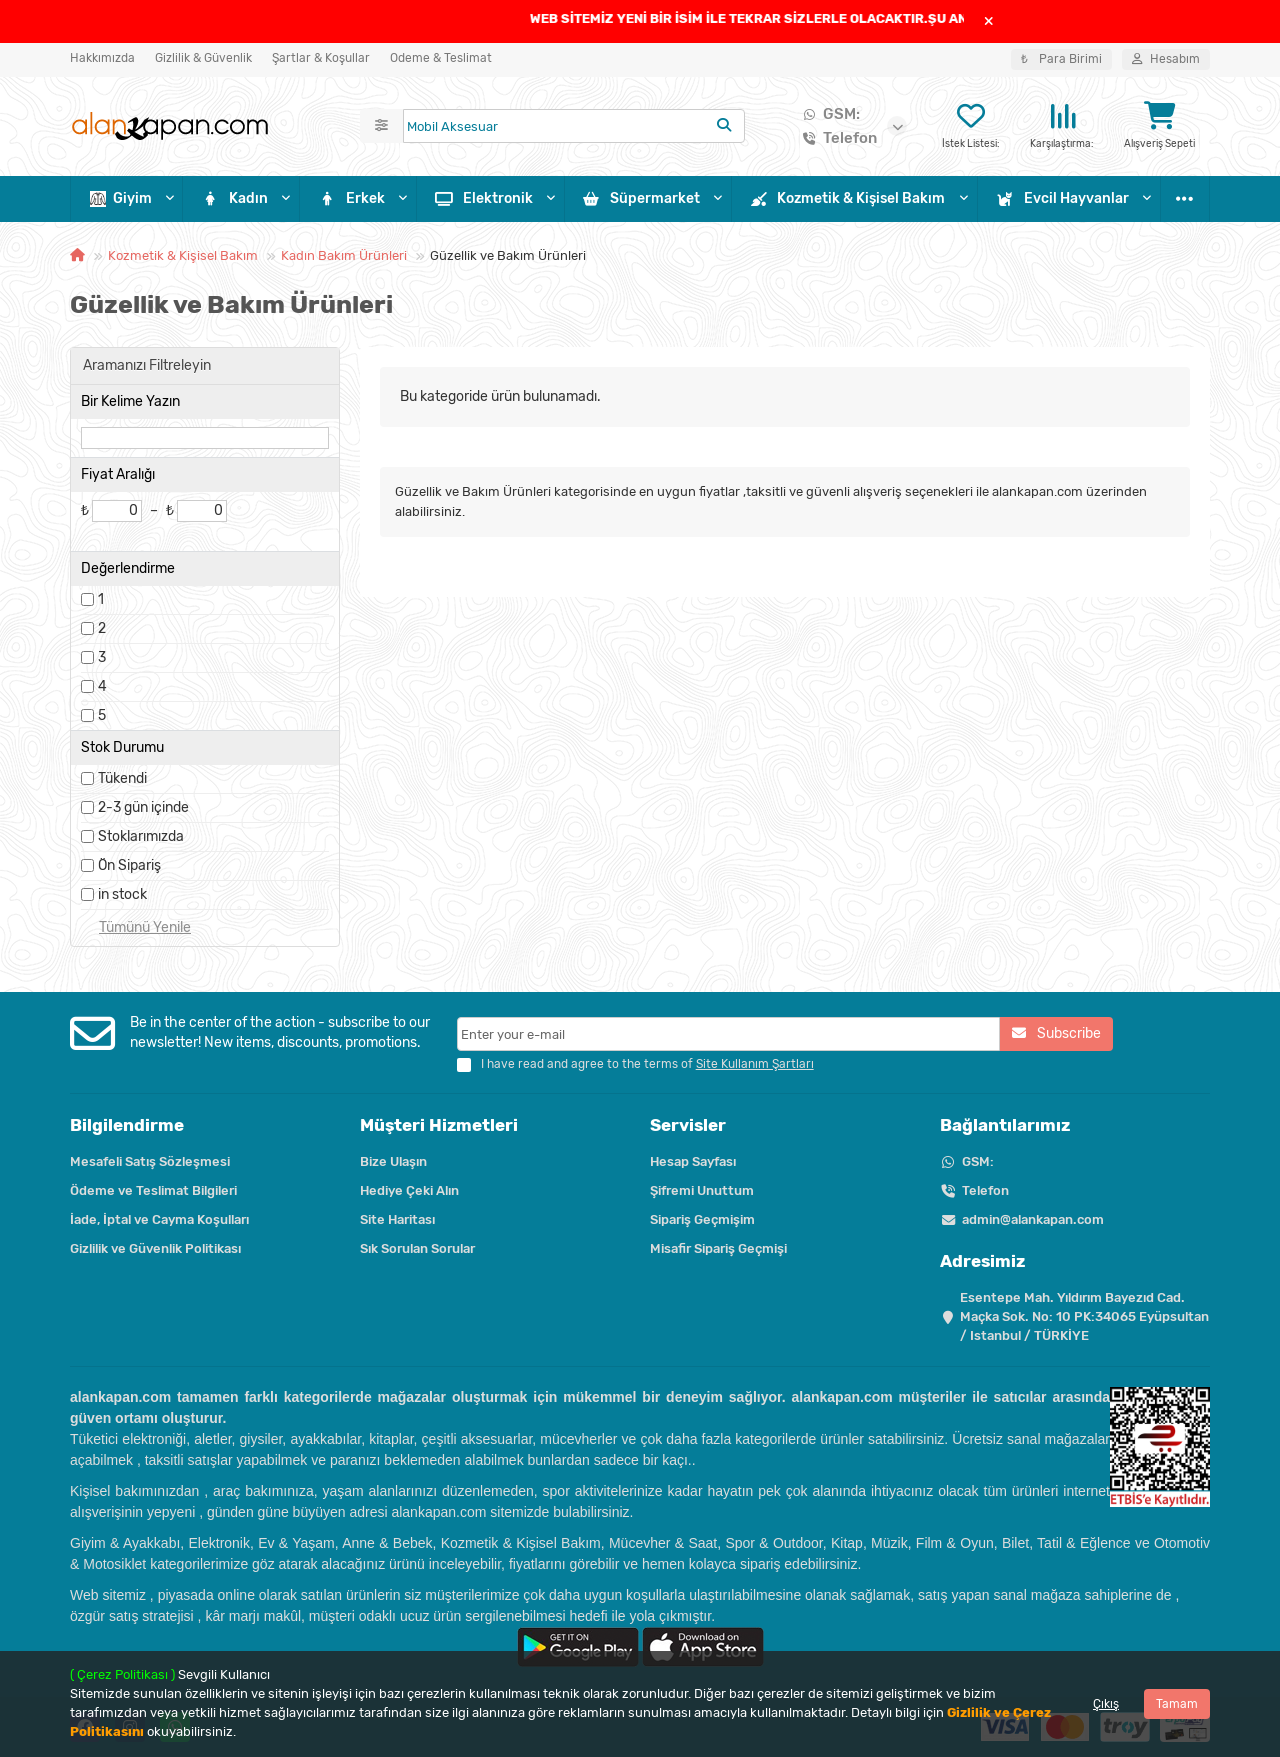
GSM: (827, 114)
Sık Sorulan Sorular (417, 1248)
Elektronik (484, 198)
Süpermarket (642, 198)
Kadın (235, 198)
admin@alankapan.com (1033, 1219)
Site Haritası (397, 1219)
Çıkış (1106, 1704)
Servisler (688, 1125)
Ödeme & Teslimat (441, 58)
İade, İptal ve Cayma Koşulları (159, 1219)
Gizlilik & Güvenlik (203, 58)
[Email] (729, 1034)
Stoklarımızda (141, 836)
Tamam (1177, 1704)
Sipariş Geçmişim (702, 1219)
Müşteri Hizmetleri (439, 1125)
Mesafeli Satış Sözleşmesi (150, 1161)
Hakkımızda (102, 58)
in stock (122, 894)
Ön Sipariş (129, 865)
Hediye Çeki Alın (409, 1190)
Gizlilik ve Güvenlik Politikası (155, 1248)
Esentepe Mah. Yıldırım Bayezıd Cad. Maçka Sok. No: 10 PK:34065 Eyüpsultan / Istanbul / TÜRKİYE (1084, 1316)
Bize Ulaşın (393, 1161)
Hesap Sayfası (693, 1161)
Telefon (836, 138)
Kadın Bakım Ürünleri (344, 255)
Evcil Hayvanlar (1062, 198)
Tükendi (122, 778)
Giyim (121, 198)
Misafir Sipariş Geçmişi (718, 1248)
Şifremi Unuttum (702, 1190)
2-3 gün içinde (143, 807)
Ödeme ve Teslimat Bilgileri (153, 1190)
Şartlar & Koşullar (321, 58)
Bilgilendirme (127, 1125)
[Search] (574, 126)
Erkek (352, 198)
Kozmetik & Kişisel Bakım (848, 198)
